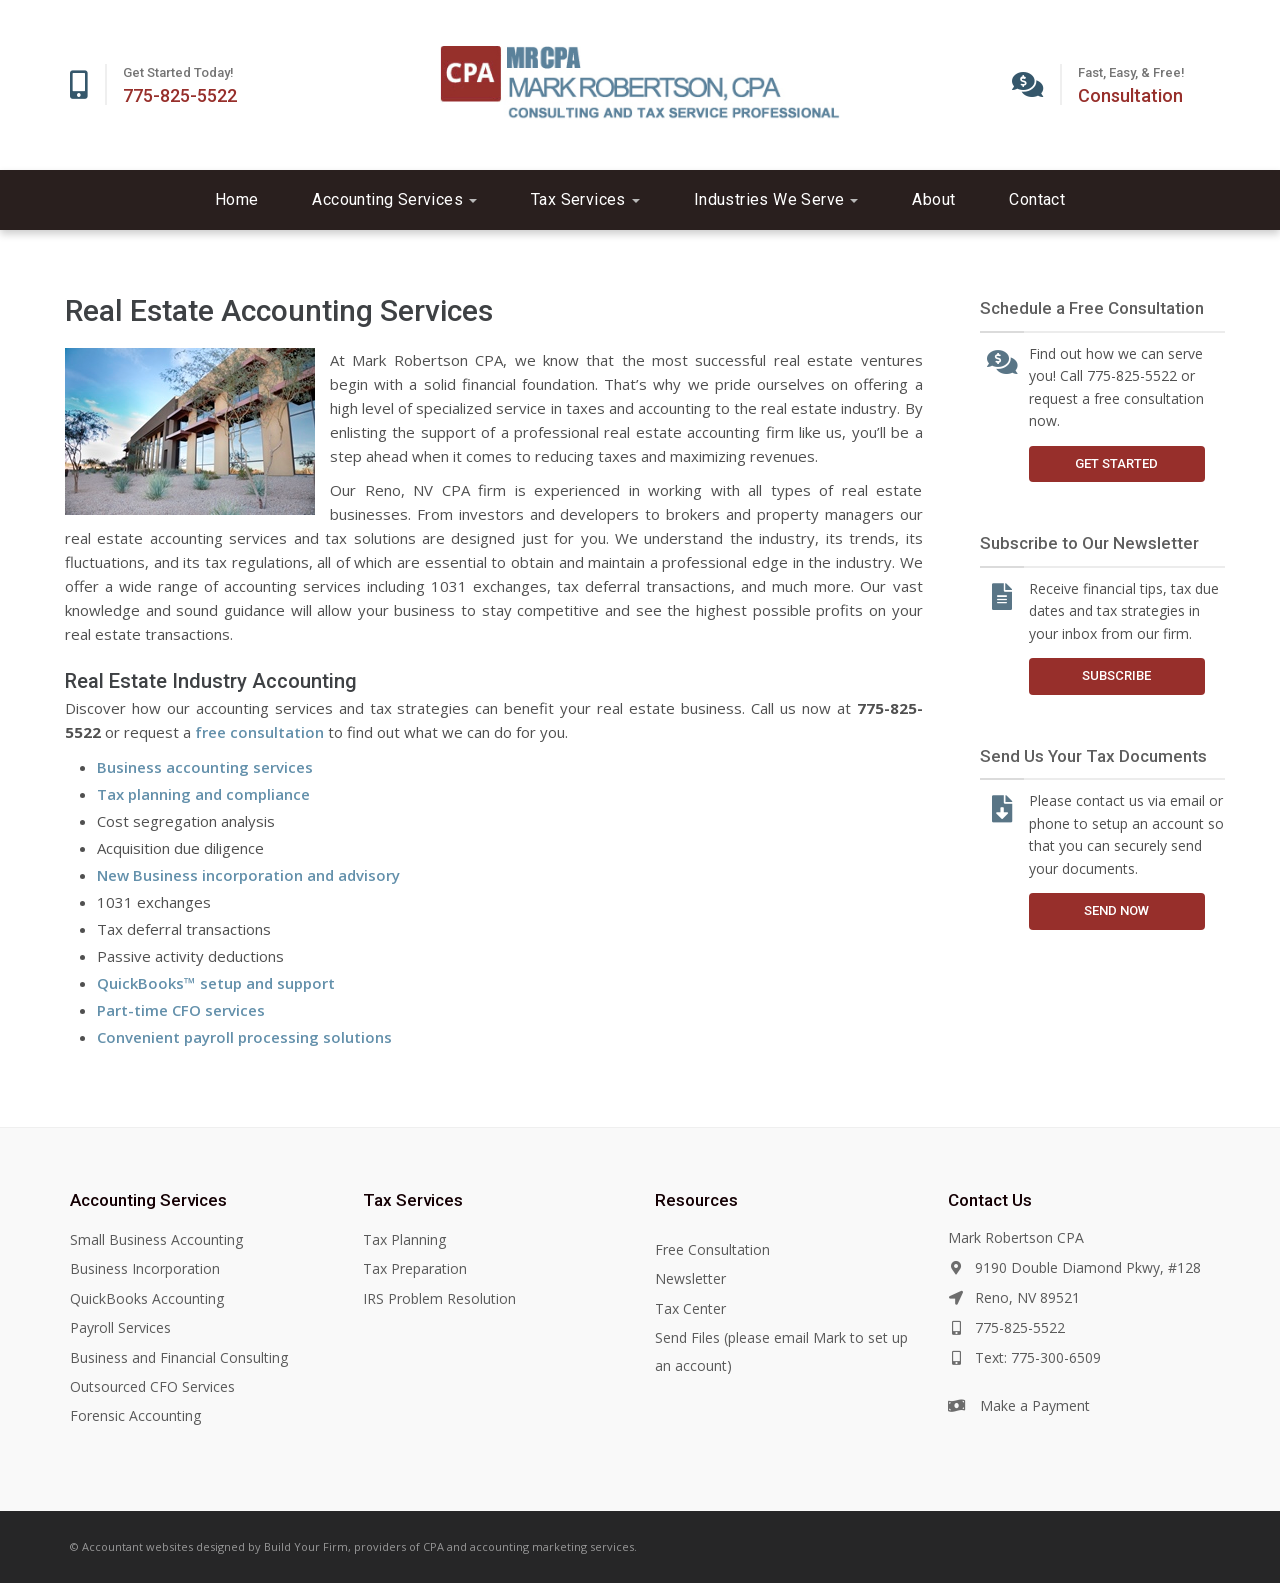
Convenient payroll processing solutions (244, 1037)
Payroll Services (120, 1327)
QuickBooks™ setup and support (216, 983)
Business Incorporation (145, 1268)
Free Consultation (712, 1249)
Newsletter (690, 1278)
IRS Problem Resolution (439, 1298)
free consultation (259, 732)
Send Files (687, 1337)
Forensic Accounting (135, 1415)
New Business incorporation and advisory (248, 875)
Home (237, 199)
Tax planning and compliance (203, 794)
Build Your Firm (306, 1546)
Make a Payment (1035, 1405)
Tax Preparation (415, 1268)
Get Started (1116, 463)
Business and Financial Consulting (179, 1357)
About (933, 199)
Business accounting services (205, 767)
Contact (1037, 199)
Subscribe (1116, 675)
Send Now (1116, 910)
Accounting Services (394, 199)
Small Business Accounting (156, 1239)
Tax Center (690, 1308)
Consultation (1130, 95)
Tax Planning (404, 1239)
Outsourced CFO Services (152, 1386)
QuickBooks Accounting (147, 1298)
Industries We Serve (776, 199)
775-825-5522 (180, 95)
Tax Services (585, 199)
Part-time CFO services (181, 1010)
